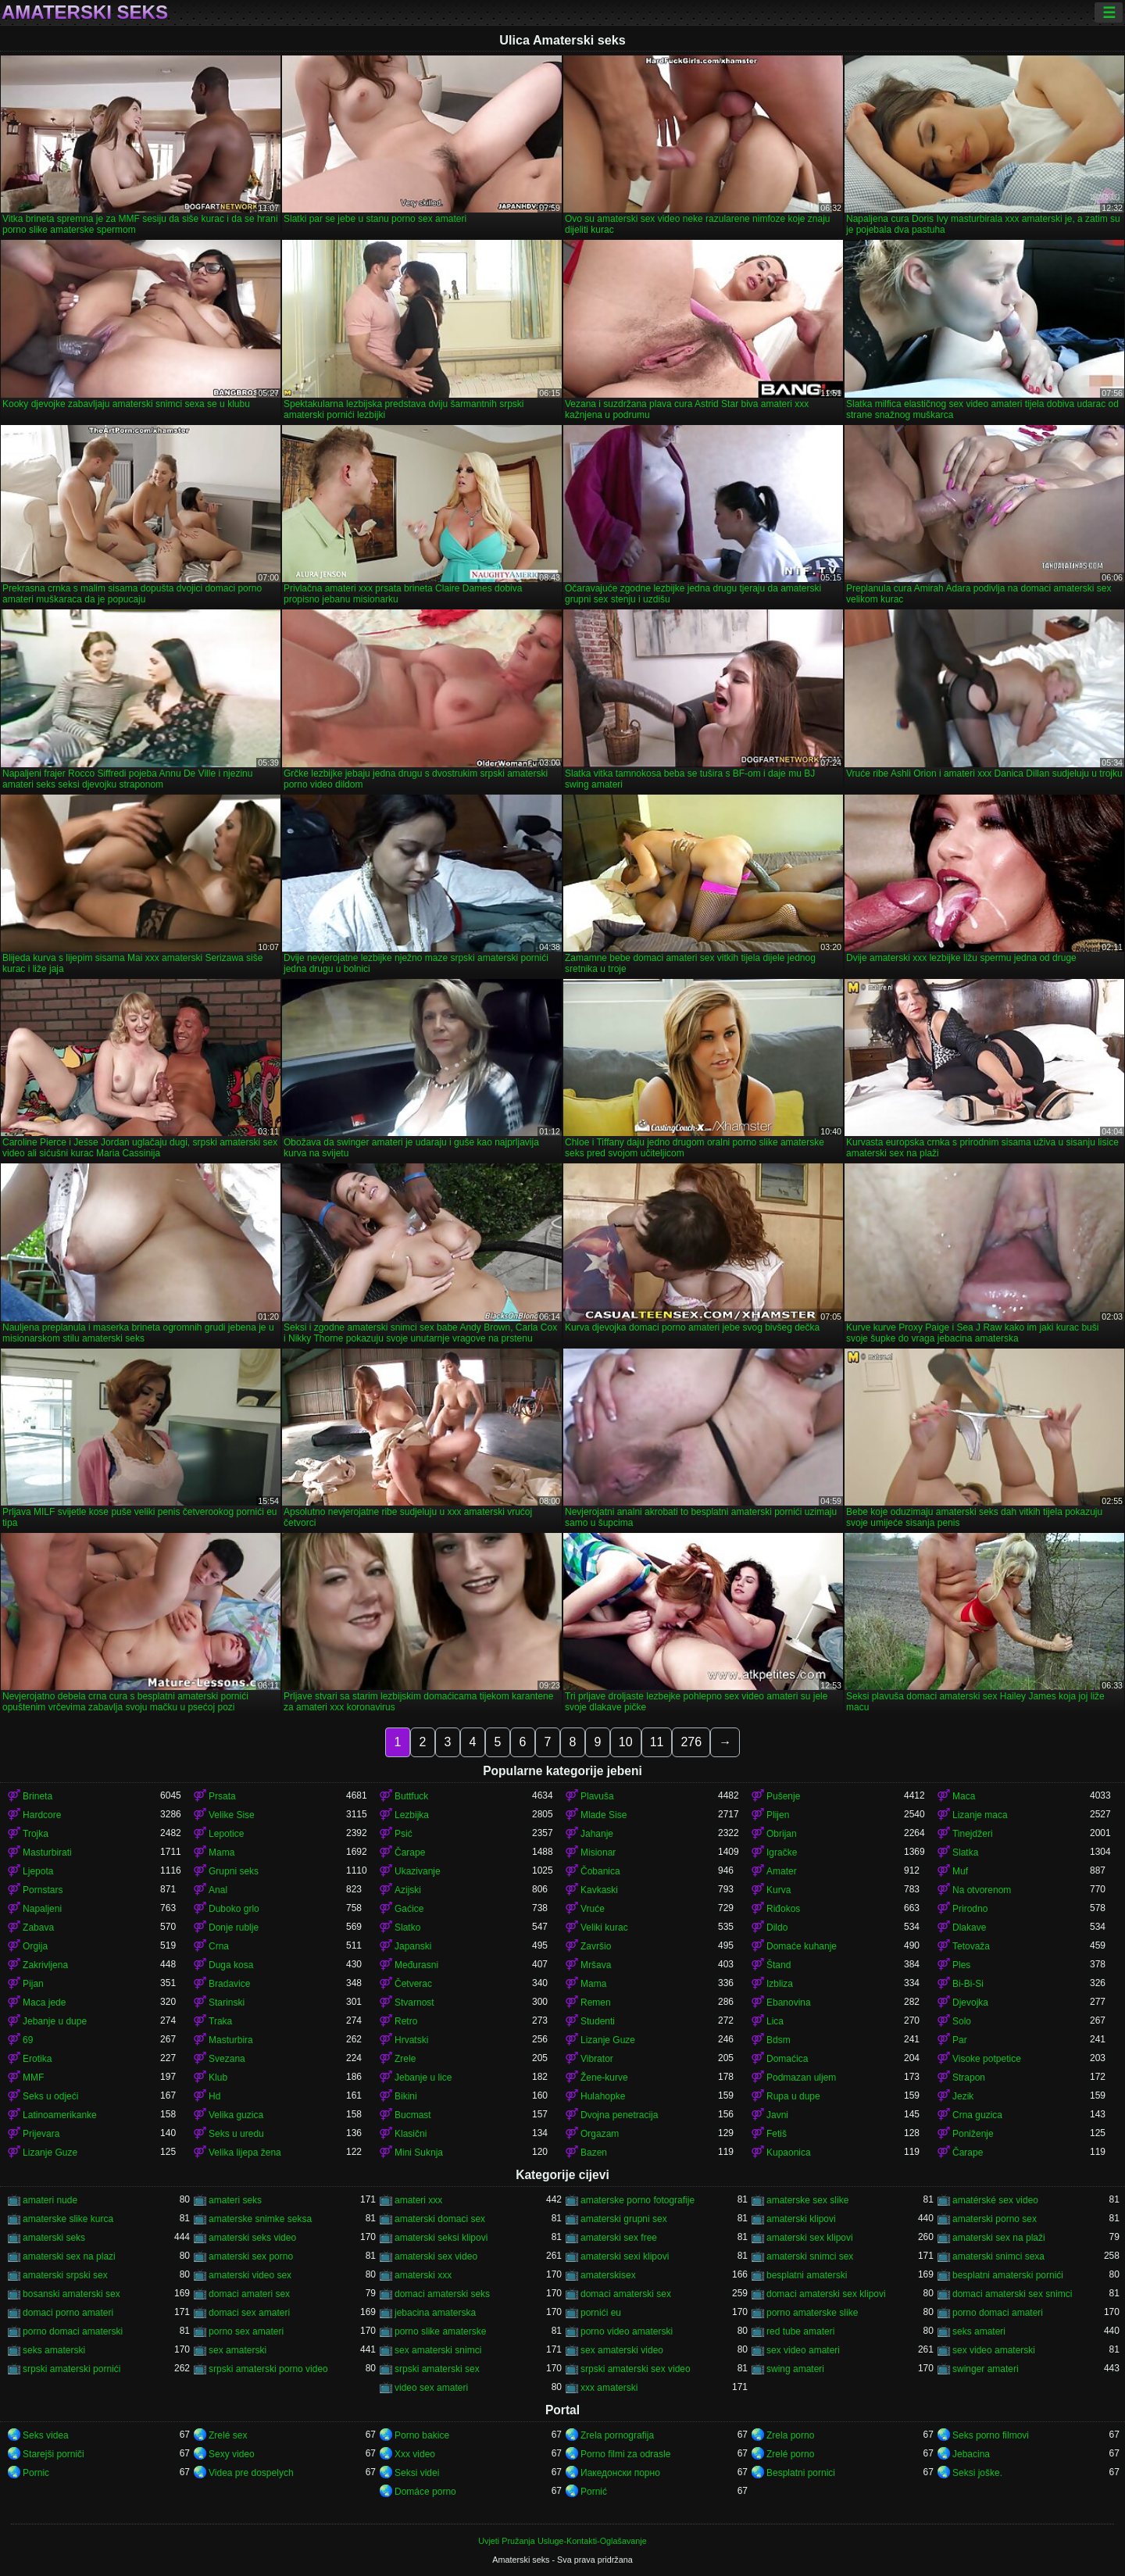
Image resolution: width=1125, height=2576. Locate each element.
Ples (961, 1965)
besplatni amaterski (806, 2275)
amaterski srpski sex (65, 2275)
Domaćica (787, 2058)
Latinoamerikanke (60, 2115)
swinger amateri (985, 2368)
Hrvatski (411, 2040)
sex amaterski (237, 2350)
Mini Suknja (419, 2152)
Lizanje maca (980, 1815)
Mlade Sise (603, 1815)
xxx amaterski (609, 2387)
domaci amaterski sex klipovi (826, 2293)
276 (691, 1742)
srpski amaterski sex (437, 2368)
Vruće (592, 1908)
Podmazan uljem (801, 2077)
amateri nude (50, 2200)
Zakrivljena (45, 1965)
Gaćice (409, 1908)
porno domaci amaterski (73, 2331)
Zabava (38, 1927)
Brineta (37, 1796)
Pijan (33, 1983)
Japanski (413, 1946)
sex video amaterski (993, 2350)
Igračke (781, 1852)
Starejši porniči (53, 2454)
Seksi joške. (977, 2472)
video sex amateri (431, 2387)
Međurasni (416, 1965)
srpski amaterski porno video (268, 2368)
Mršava (595, 1965)
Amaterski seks (85, 12)
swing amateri (795, 2368)
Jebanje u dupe (55, 2021)
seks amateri (978, 2331)
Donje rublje (234, 1927)
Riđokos (783, 1908)
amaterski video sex (250, 2275)
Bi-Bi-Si (968, 1983)
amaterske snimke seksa (260, 2218)
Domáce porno (425, 2491)
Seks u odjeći (50, 2096)
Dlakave (969, 1927)
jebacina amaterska (435, 2312)
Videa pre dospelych (251, 2472)
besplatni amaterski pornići (1007, 2275)
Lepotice (226, 1833)
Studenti (597, 2021)
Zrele (405, 2058)
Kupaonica (788, 2152)
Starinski (227, 2002)
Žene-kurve (604, 2077)
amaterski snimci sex (809, 2256)
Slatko (407, 1927)
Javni (777, 2115)
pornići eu (600, 2312)
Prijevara (41, 2133)
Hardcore (42, 1815)
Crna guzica (977, 2115)
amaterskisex (608, 2275)
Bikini (406, 2096)
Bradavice (229, 1983)
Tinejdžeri (972, 1833)
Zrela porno (790, 2435)
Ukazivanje (418, 1871)
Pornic (36, 2472)
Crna (219, 1946)
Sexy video (232, 2454)
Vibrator (596, 2058)
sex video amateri (803, 2350)
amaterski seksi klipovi (441, 2237)
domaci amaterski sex (625, 2293)
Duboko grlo (234, 1908)
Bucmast (413, 2115)
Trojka (35, 1833)
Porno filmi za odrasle (625, 2454)
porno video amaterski (626, 2331)
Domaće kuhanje (801, 1946)
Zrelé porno (790, 2454)
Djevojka (970, 2002)
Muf (960, 1871)
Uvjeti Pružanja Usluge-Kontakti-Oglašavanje (562, 2541)
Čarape (410, 1852)
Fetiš (776, 2133)
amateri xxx (418, 2200)
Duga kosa (231, 1965)
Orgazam (599, 2133)
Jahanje (596, 1833)
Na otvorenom (981, 1890)
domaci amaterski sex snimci (1012, 2293)
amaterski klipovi (801, 2218)
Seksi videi (417, 2472)
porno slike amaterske (440, 2331)
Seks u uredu (236, 2133)
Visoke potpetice (986, 2058)
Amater (781, 1871)
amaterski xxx (423, 2275)
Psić (403, 1833)
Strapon (968, 2077)
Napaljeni (42, 1908)
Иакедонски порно (620, 2472)
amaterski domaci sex (440, 2218)
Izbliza (779, 1983)
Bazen (593, 2152)
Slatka (965, 1852)
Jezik (962, 2096)
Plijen (777, 1815)
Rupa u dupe (793, 2096)
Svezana (227, 2058)
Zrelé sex (228, 2435)
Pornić (593, 2491)
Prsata (222, 1796)
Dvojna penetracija (619, 2115)
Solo (961, 2021)
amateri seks (235, 2200)
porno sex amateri (246, 2331)
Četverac (413, 1983)
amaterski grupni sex (623, 2218)
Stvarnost (414, 2002)
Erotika (37, 2058)
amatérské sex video (995, 2200)
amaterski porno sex (994, 2218)
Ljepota (38, 1871)
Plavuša (597, 1796)
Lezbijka (412, 1815)
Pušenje (783, 1796)
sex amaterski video (621, 2350)
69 (28, 2040)
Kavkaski (599, 1890)
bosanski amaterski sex (71, 2293)
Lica (775, 2021)
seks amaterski (54, 2350)
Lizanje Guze (607, 2040)
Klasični (411, 2133)
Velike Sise (232, 1815)
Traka (220, 2021)
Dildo (777, 1927)
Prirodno (970, 1908)
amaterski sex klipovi (809, 2237)
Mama (221, 1852)
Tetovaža (971, 1946)
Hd (214, 2096)
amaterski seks (54, 2237)
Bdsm (778, 2040)
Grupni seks (234, 1871)
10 (626, 1742)
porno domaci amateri (997, 2312)
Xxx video (415, 2454)
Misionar (598, 1852)
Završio (595, 1946)
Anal (218, 1890)
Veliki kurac (604, 1927)
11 (657, 1742)
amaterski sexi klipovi (624, 2256)
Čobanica (600, 1871)
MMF (33, 2077)
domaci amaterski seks (442, 2293)
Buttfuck (411, 1796)
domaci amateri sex (249, 2293)
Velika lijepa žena (245, 2152)
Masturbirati (47, 1852)
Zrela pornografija (617, 2435)
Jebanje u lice (423, 2077)
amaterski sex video (436, 2256)
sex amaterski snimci (438, 2350)
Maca (963, 1796)
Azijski (408, 1890)
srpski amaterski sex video (635, 2368)
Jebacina (971, 2454)
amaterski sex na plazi (69, 2256)
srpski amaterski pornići (71, 2368)
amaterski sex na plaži (998, 2237)
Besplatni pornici (800, 2472)
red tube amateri (800, 2331)
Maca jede (44, 2002)
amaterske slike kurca (68, 2218)
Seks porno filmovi (990, 2435)
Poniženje (973, 2133)
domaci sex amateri (249, 2312)
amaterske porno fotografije (637, 2200)
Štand (778, 1965)
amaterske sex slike (807, 2200)
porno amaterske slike (812, 2312)
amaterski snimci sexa (998, 2256)
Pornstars (42, 1890)
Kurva (778, 1890)
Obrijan (781, 1833)
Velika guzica (236, 2115)
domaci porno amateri (68, 2312)
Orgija (35, 1946)
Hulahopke (602, 2096)
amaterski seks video (252, 2237)
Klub (218, 2077)
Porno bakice (422, 2435)
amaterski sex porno (251, 2256)
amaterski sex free (618, 2237)
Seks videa (46, 2435)
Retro (406, 2021)
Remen (595, 2002)
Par (959, 2040)
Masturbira (231, 2040)
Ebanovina (788, 2002)
